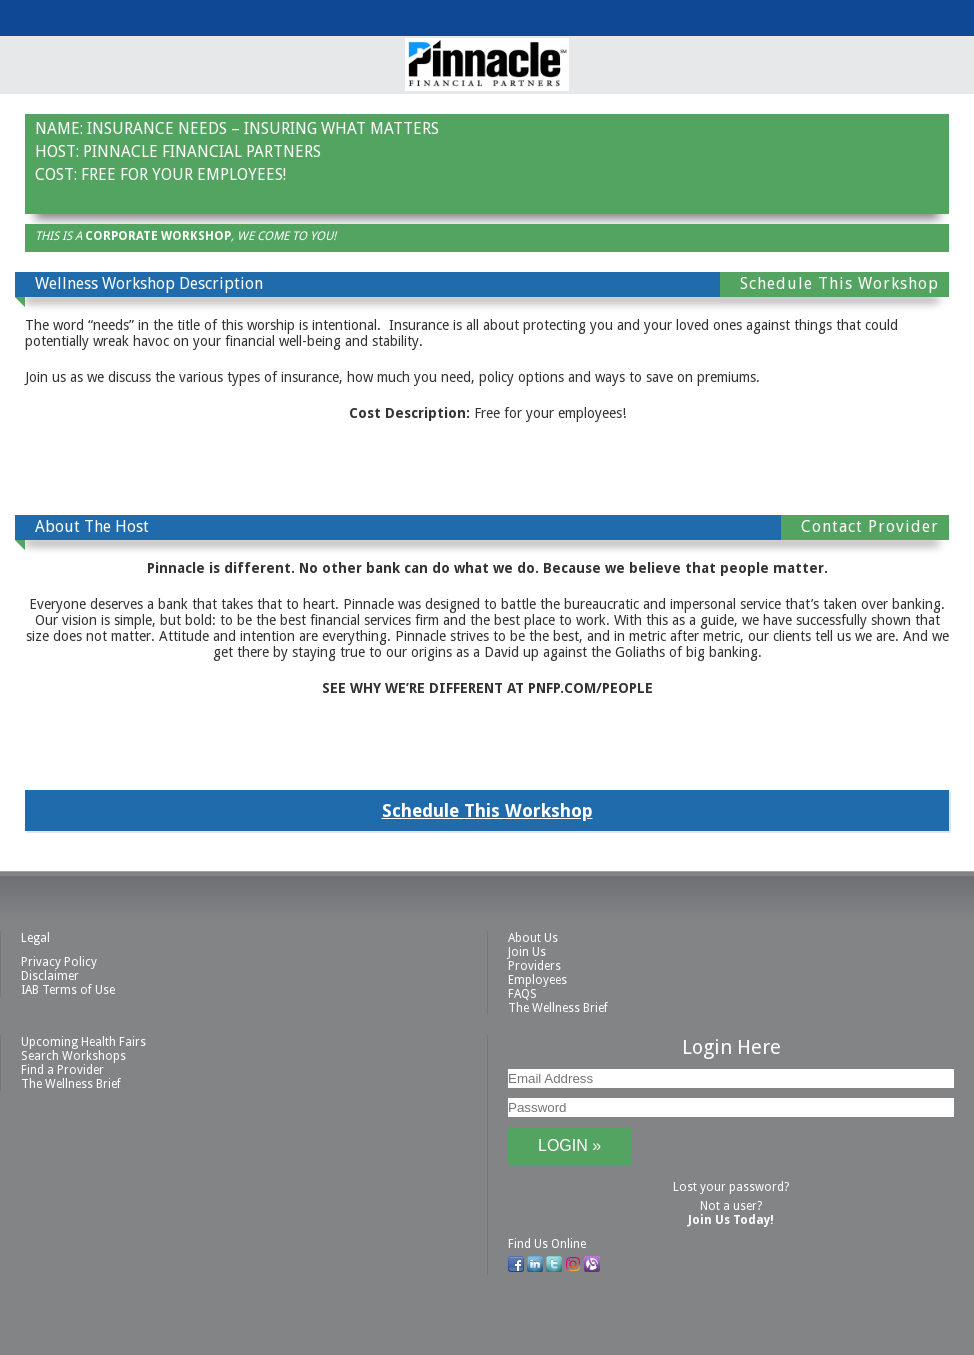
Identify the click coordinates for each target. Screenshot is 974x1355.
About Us (533, 938)
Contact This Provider (490, 473)
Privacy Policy (59, 962)
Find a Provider (62, 1070)
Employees (537, 980)
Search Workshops (73, 1056)
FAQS (522, 994)
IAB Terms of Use (68, 990)
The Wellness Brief (558, 1008)
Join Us (527, 952)
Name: (59, 128)
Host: (57, 151)
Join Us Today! (731, 1220)
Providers (534, 966)
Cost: (56, 174)
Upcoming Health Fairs (83, 1042)
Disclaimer (50, 976)
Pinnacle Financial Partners (202, 151)
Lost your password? (731, 1187)
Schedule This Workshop (487, 810)
